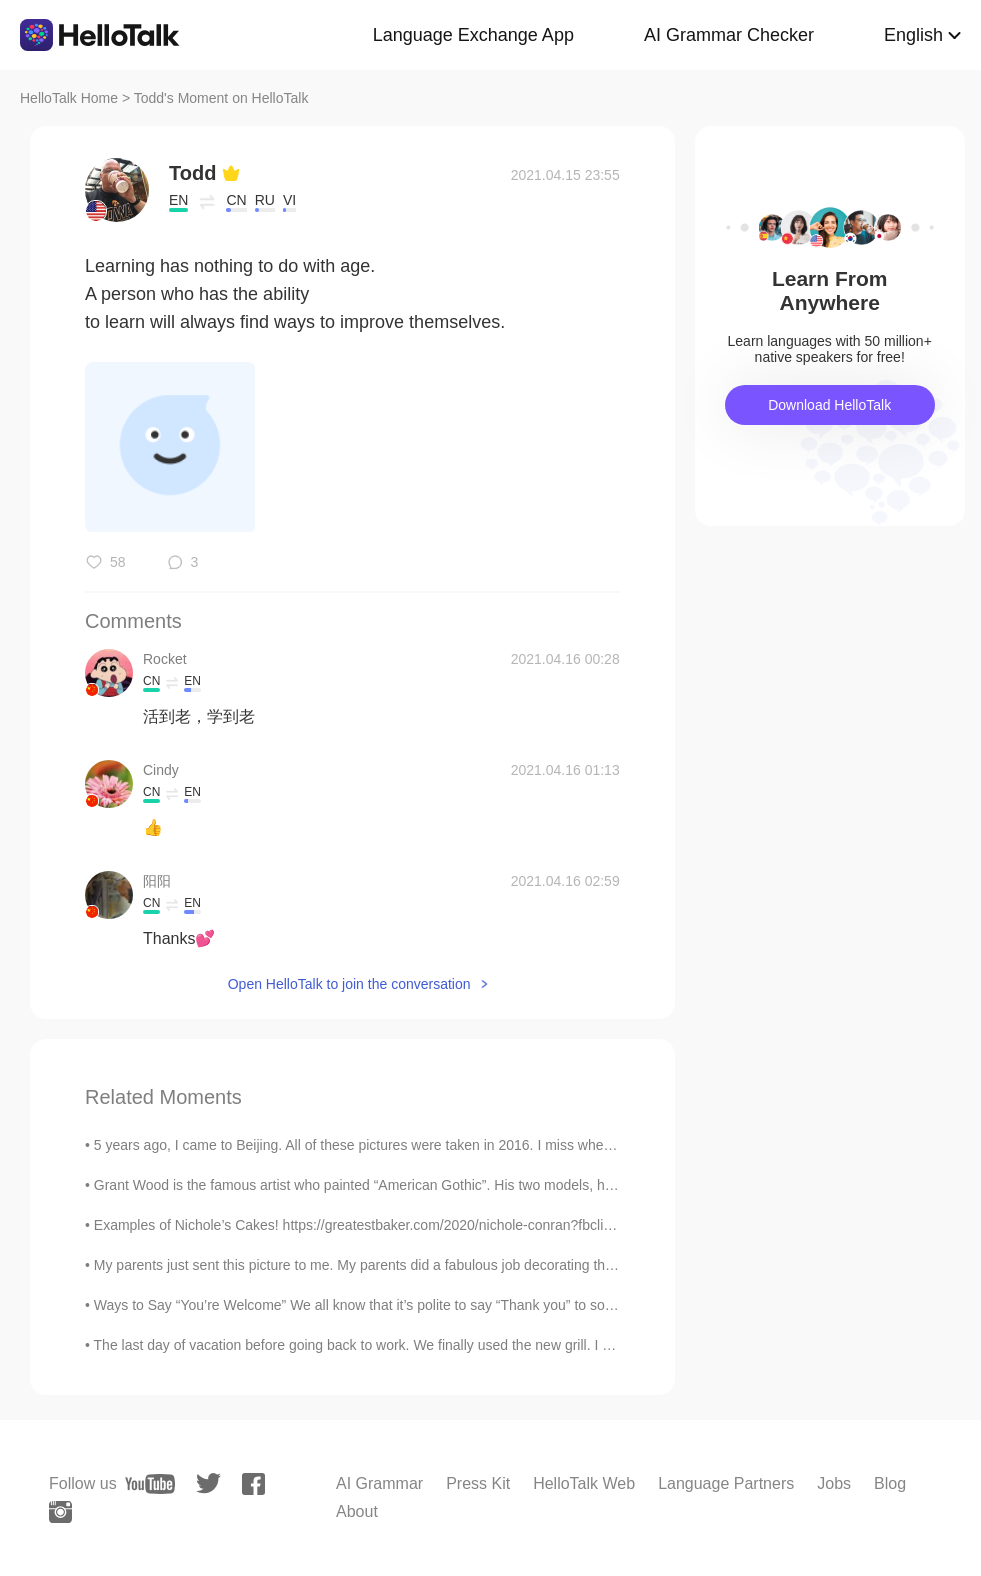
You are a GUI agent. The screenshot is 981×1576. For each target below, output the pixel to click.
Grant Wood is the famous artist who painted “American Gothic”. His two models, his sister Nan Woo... (410, 1185)
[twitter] (208, 1483)
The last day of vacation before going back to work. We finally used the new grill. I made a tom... (391, 1345)
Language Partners (726, 1483)
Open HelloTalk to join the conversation (349, 984)
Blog (890, 1483)
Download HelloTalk (829, 405)
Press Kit (478, 1483)
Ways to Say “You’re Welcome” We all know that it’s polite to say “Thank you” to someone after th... (400, 1305)
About (357, 1511)
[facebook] (253, 1484)
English (913, 35)
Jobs (834, 1483)
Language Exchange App (473, 35)
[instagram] (60, 1512)
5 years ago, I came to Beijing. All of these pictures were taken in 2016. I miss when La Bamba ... (394, 1145)
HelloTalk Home (69, 98)
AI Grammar (379, 1483)
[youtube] (150, 1484)
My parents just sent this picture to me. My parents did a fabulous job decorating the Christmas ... (395, 1265)
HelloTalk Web (584, 1483)
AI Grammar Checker (729, 35)
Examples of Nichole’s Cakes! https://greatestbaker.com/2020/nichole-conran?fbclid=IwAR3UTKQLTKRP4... (428, 1225)
